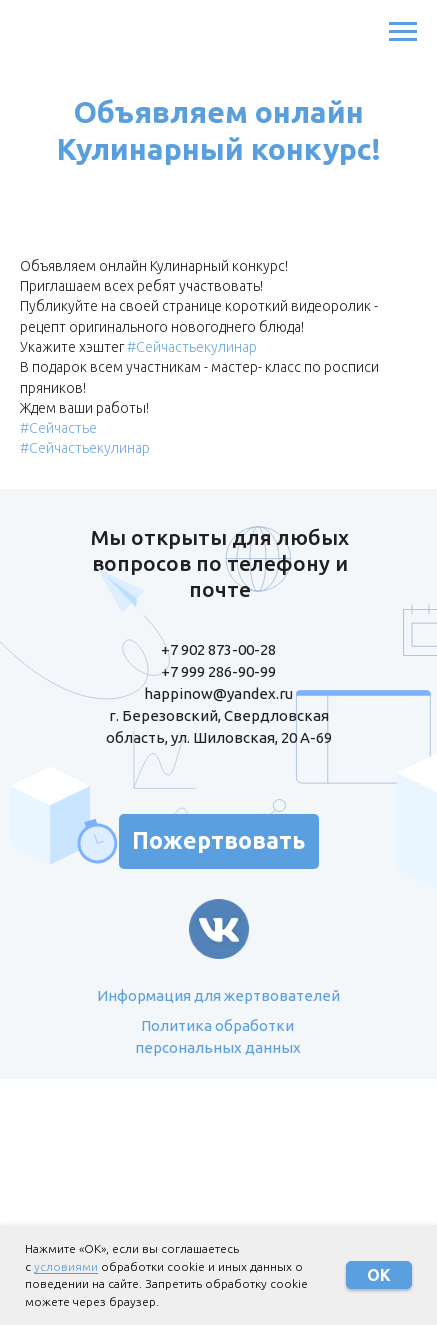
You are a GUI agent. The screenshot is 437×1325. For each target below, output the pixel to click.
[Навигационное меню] (403, 32)
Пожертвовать (218, 840)
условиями (66, 1266)
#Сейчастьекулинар (192, 347)
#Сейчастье (58, 428)
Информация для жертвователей (218, 995)
